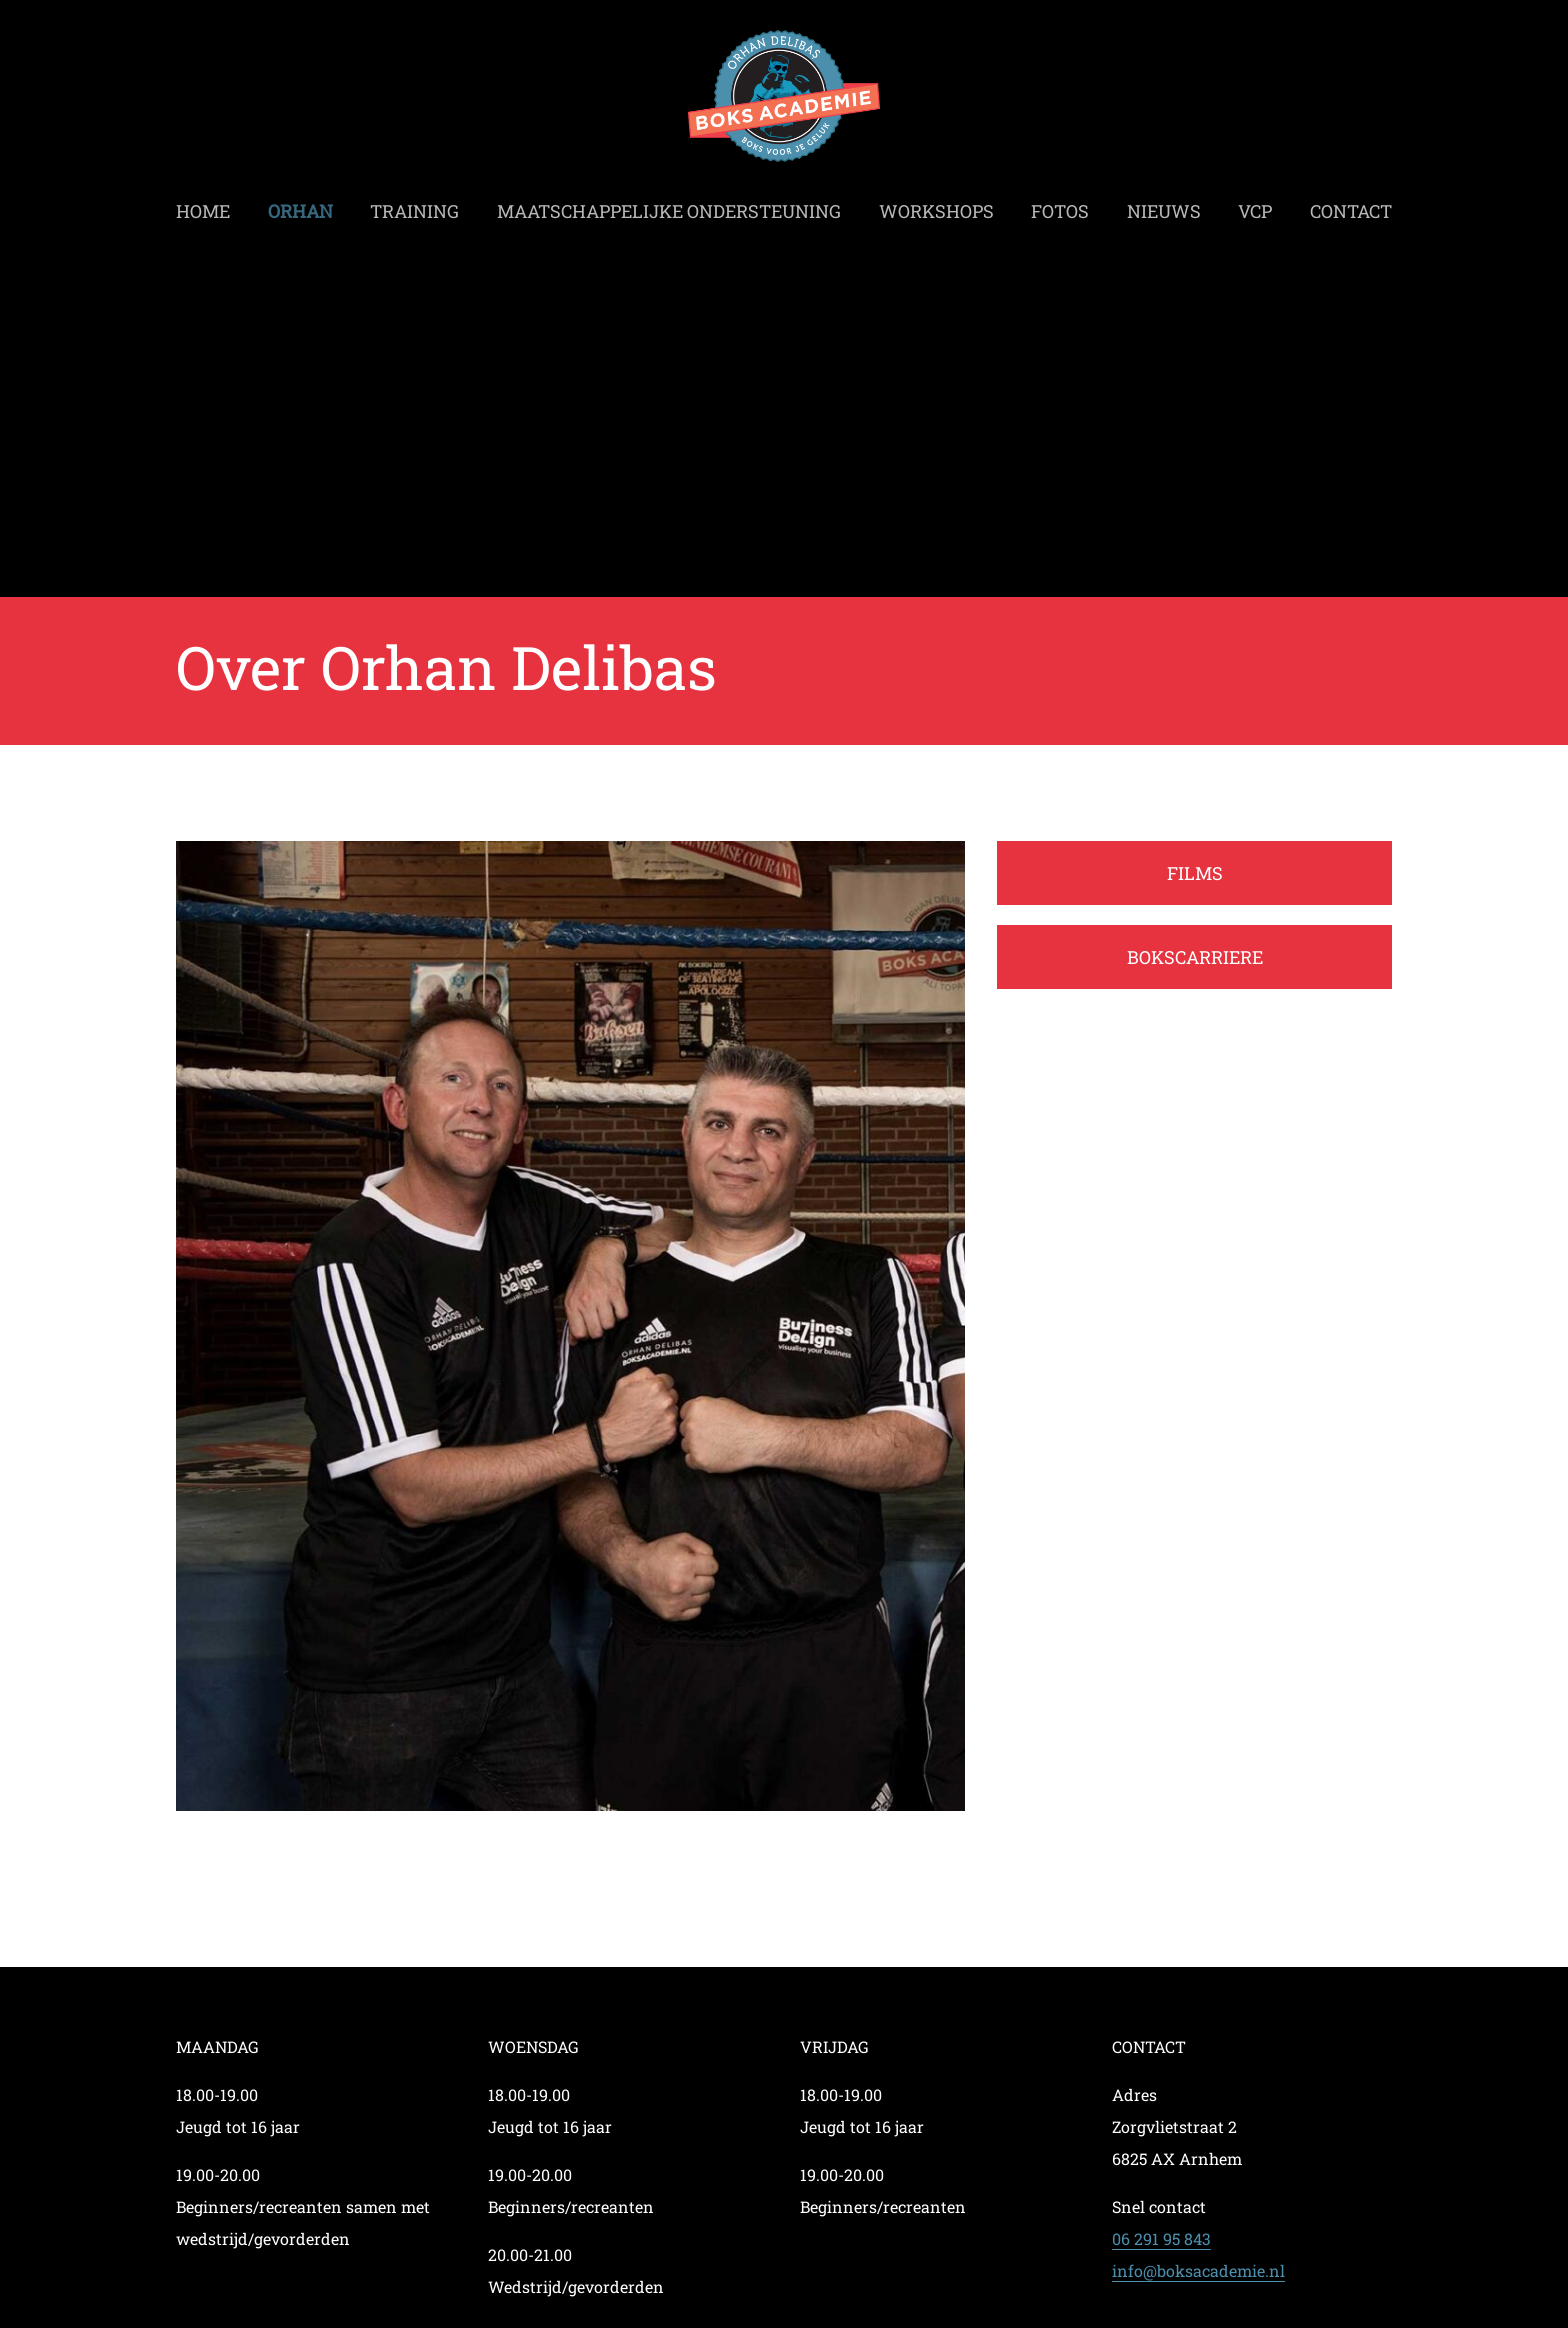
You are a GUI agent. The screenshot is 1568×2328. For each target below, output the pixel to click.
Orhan (300, 206)
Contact (1351, 206)
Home (203, 206)
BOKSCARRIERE (1195, 957)
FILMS (1195, 873)
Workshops (936, 206)
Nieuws (1164, 206)
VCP (1255, 206)
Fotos (1060, 206)
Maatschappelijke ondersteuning (669, 206)
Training (414, 206)
